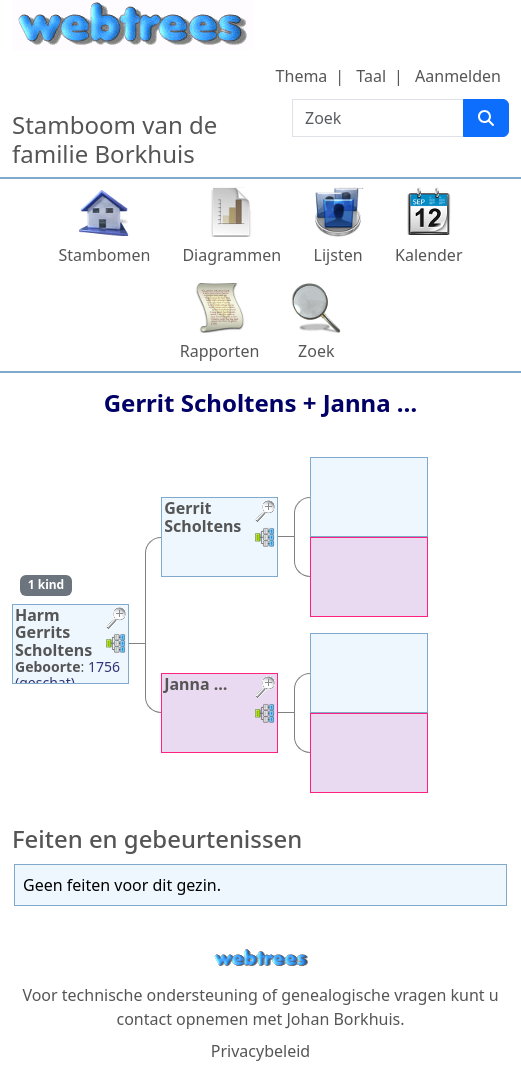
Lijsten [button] (338, 255)
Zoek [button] (316, 351)
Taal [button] (371, 76)
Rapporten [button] (220, 351)
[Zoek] (486, 118)
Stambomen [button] (104, 255)
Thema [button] (302, 76)
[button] (116, 620)
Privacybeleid (260, 1051)
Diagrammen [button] (231, 255)
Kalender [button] (428, 255)
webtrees (261, 958)
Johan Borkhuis (343, 1019)
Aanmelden (458, 76)
